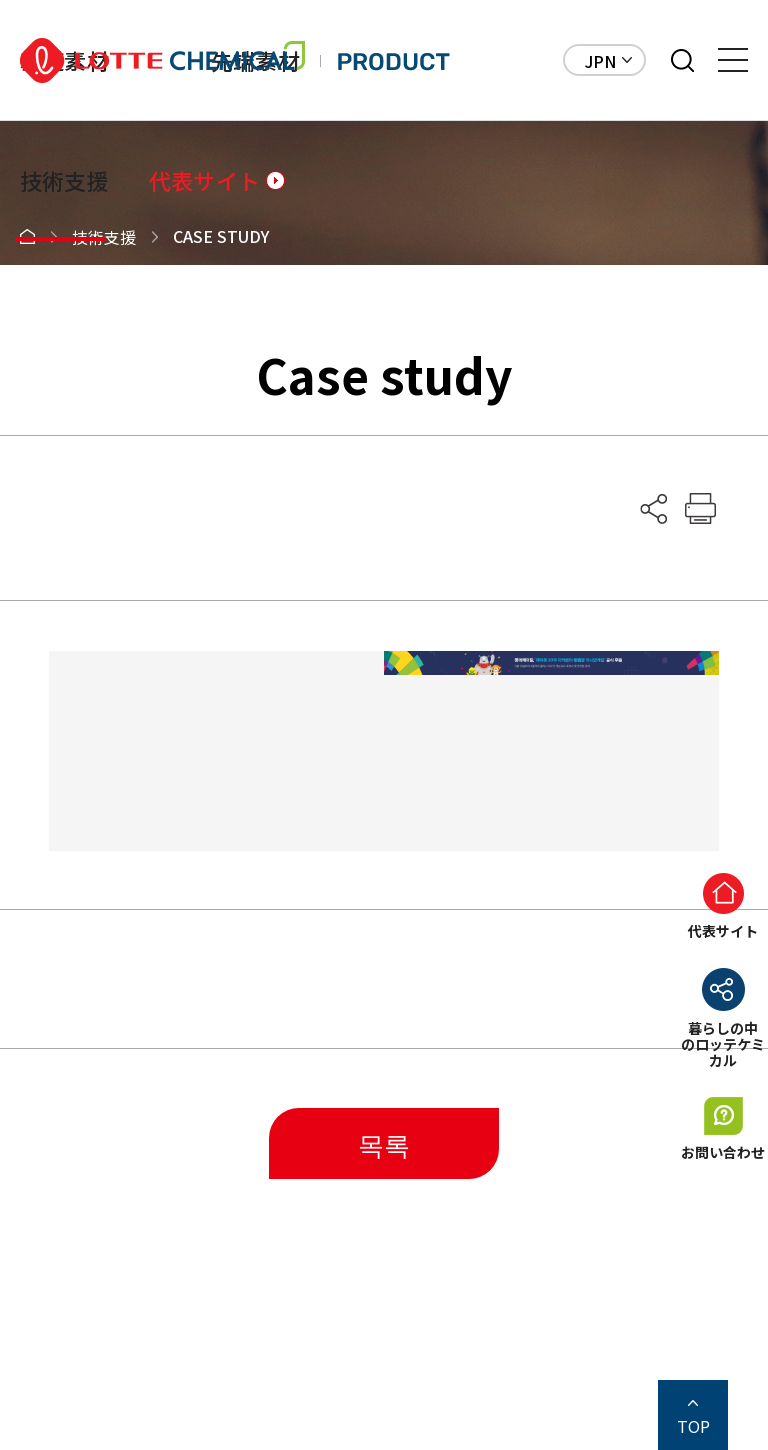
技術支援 (64, 180)
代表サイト (204, 180)
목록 (384, 1143)
